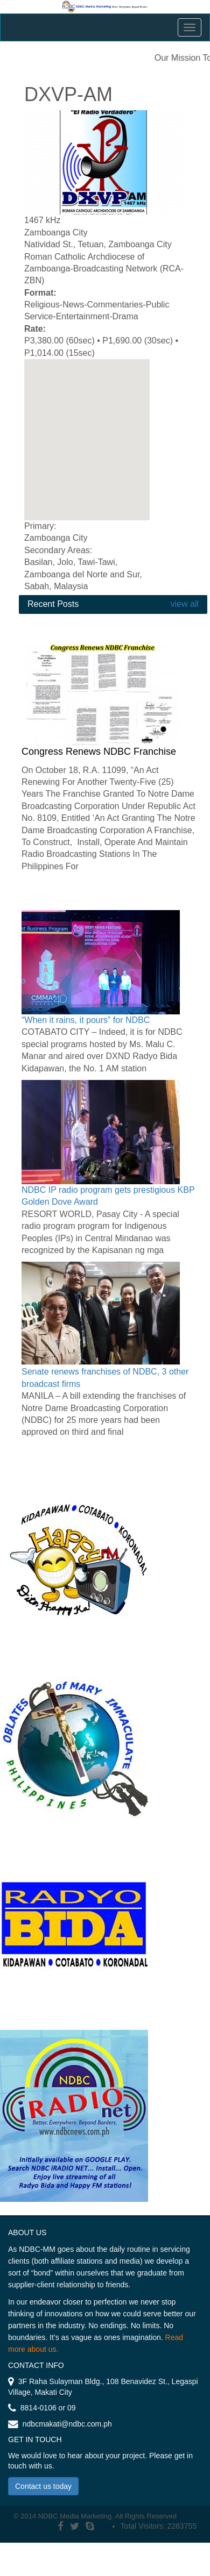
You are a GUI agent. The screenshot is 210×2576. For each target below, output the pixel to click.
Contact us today (43, 2486)
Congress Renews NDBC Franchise (99, 751)
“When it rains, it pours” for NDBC (86, 1020)
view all (183, 604)
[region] (87, 439)
